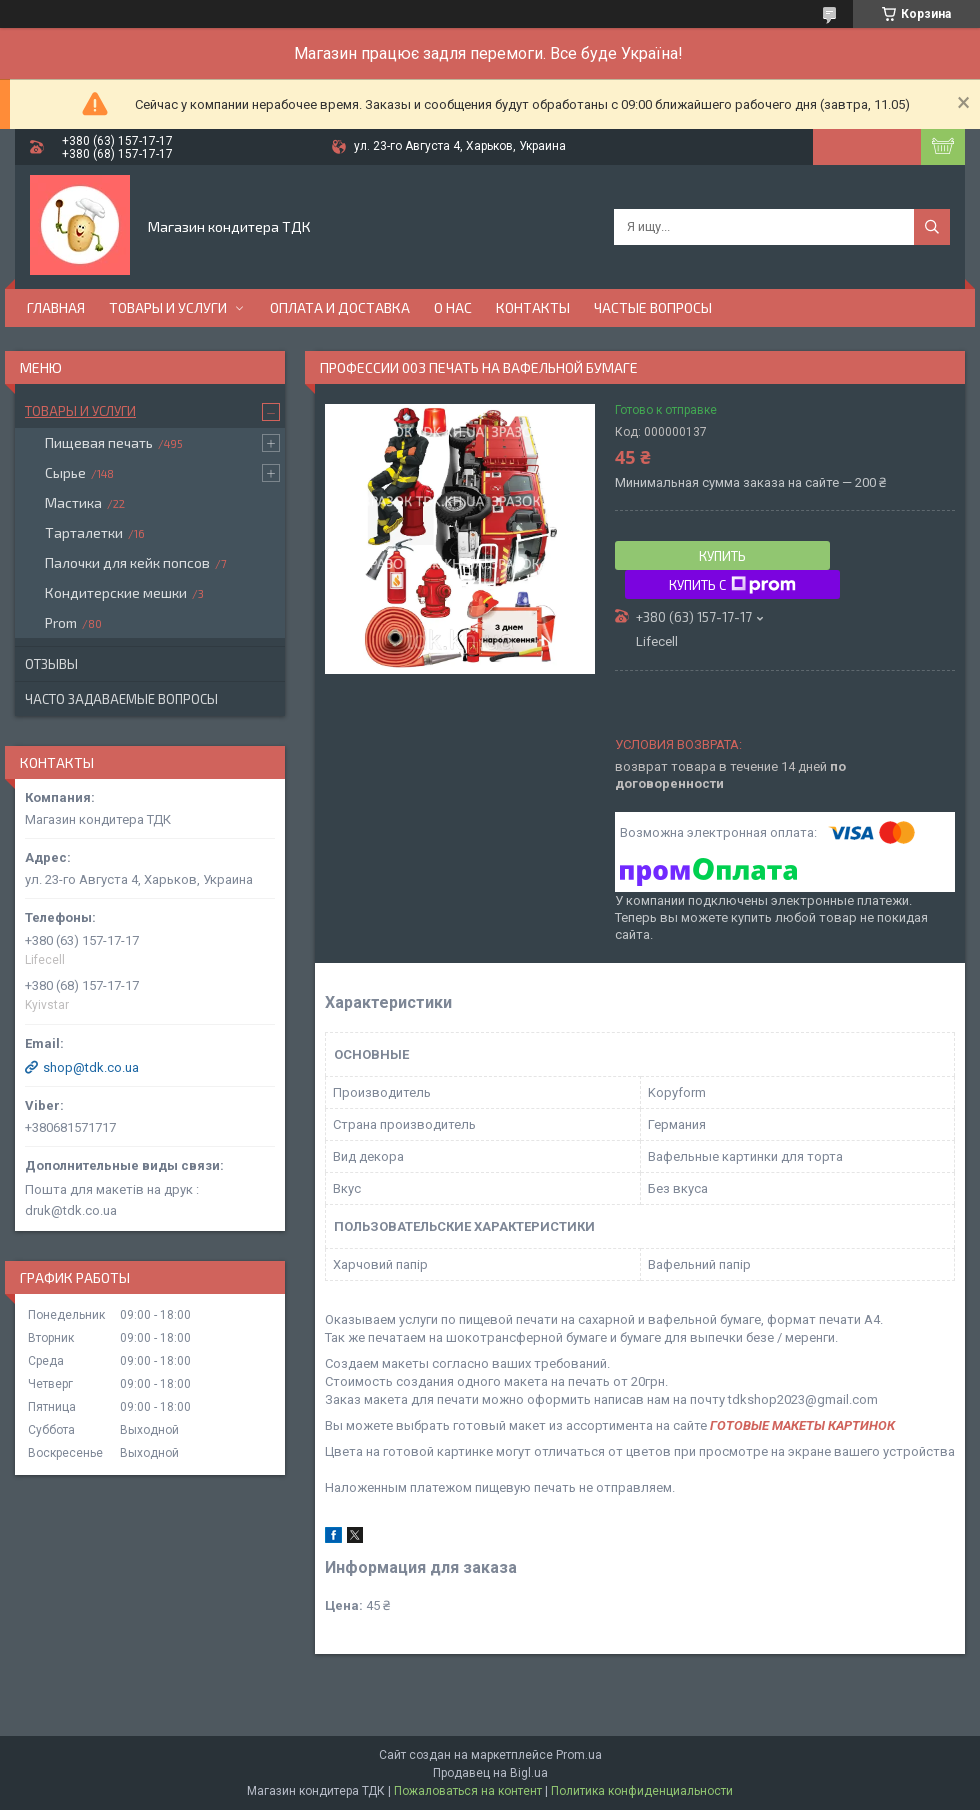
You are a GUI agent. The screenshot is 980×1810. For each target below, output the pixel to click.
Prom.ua (579, 1755)
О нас (453, 307)
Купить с (732, 585)
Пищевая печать (99, 442)
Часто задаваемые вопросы (121, 699)
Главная (56, 307)
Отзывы (51, 664)
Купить (722, 556)
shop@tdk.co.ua (91, 1067)
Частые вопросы (653, 307)
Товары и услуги (168, 307)
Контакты (533, 307)
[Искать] (932, 227)
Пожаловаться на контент (468, 1791)
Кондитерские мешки (116, 592)
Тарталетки (84, 532)
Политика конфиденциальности (642, 1791)
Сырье (65, 472)
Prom (61, 622)
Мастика (73, 502)
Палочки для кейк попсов (127, 562)
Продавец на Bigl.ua (490, 1773)
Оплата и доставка (340, 307)
